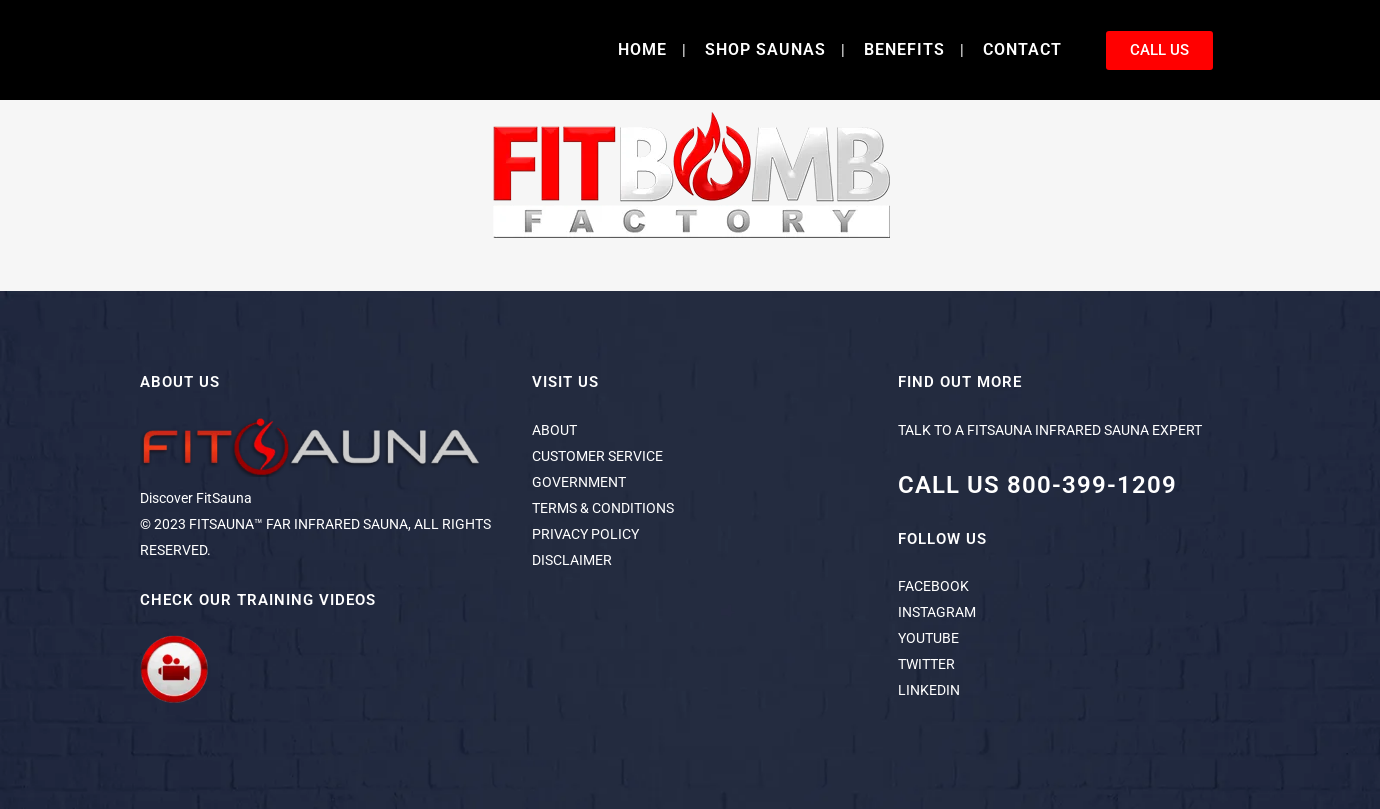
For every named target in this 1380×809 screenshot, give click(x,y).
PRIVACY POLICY (585, 534)
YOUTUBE (928, 638)
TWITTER (926, 664)
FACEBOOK (933, 586)
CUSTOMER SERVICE (597, 456)
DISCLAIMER (572, 560)
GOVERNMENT (579, 482)
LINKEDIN (929, 690)
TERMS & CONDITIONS (603, 508)
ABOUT (554, 430)
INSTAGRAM (937, 612)
